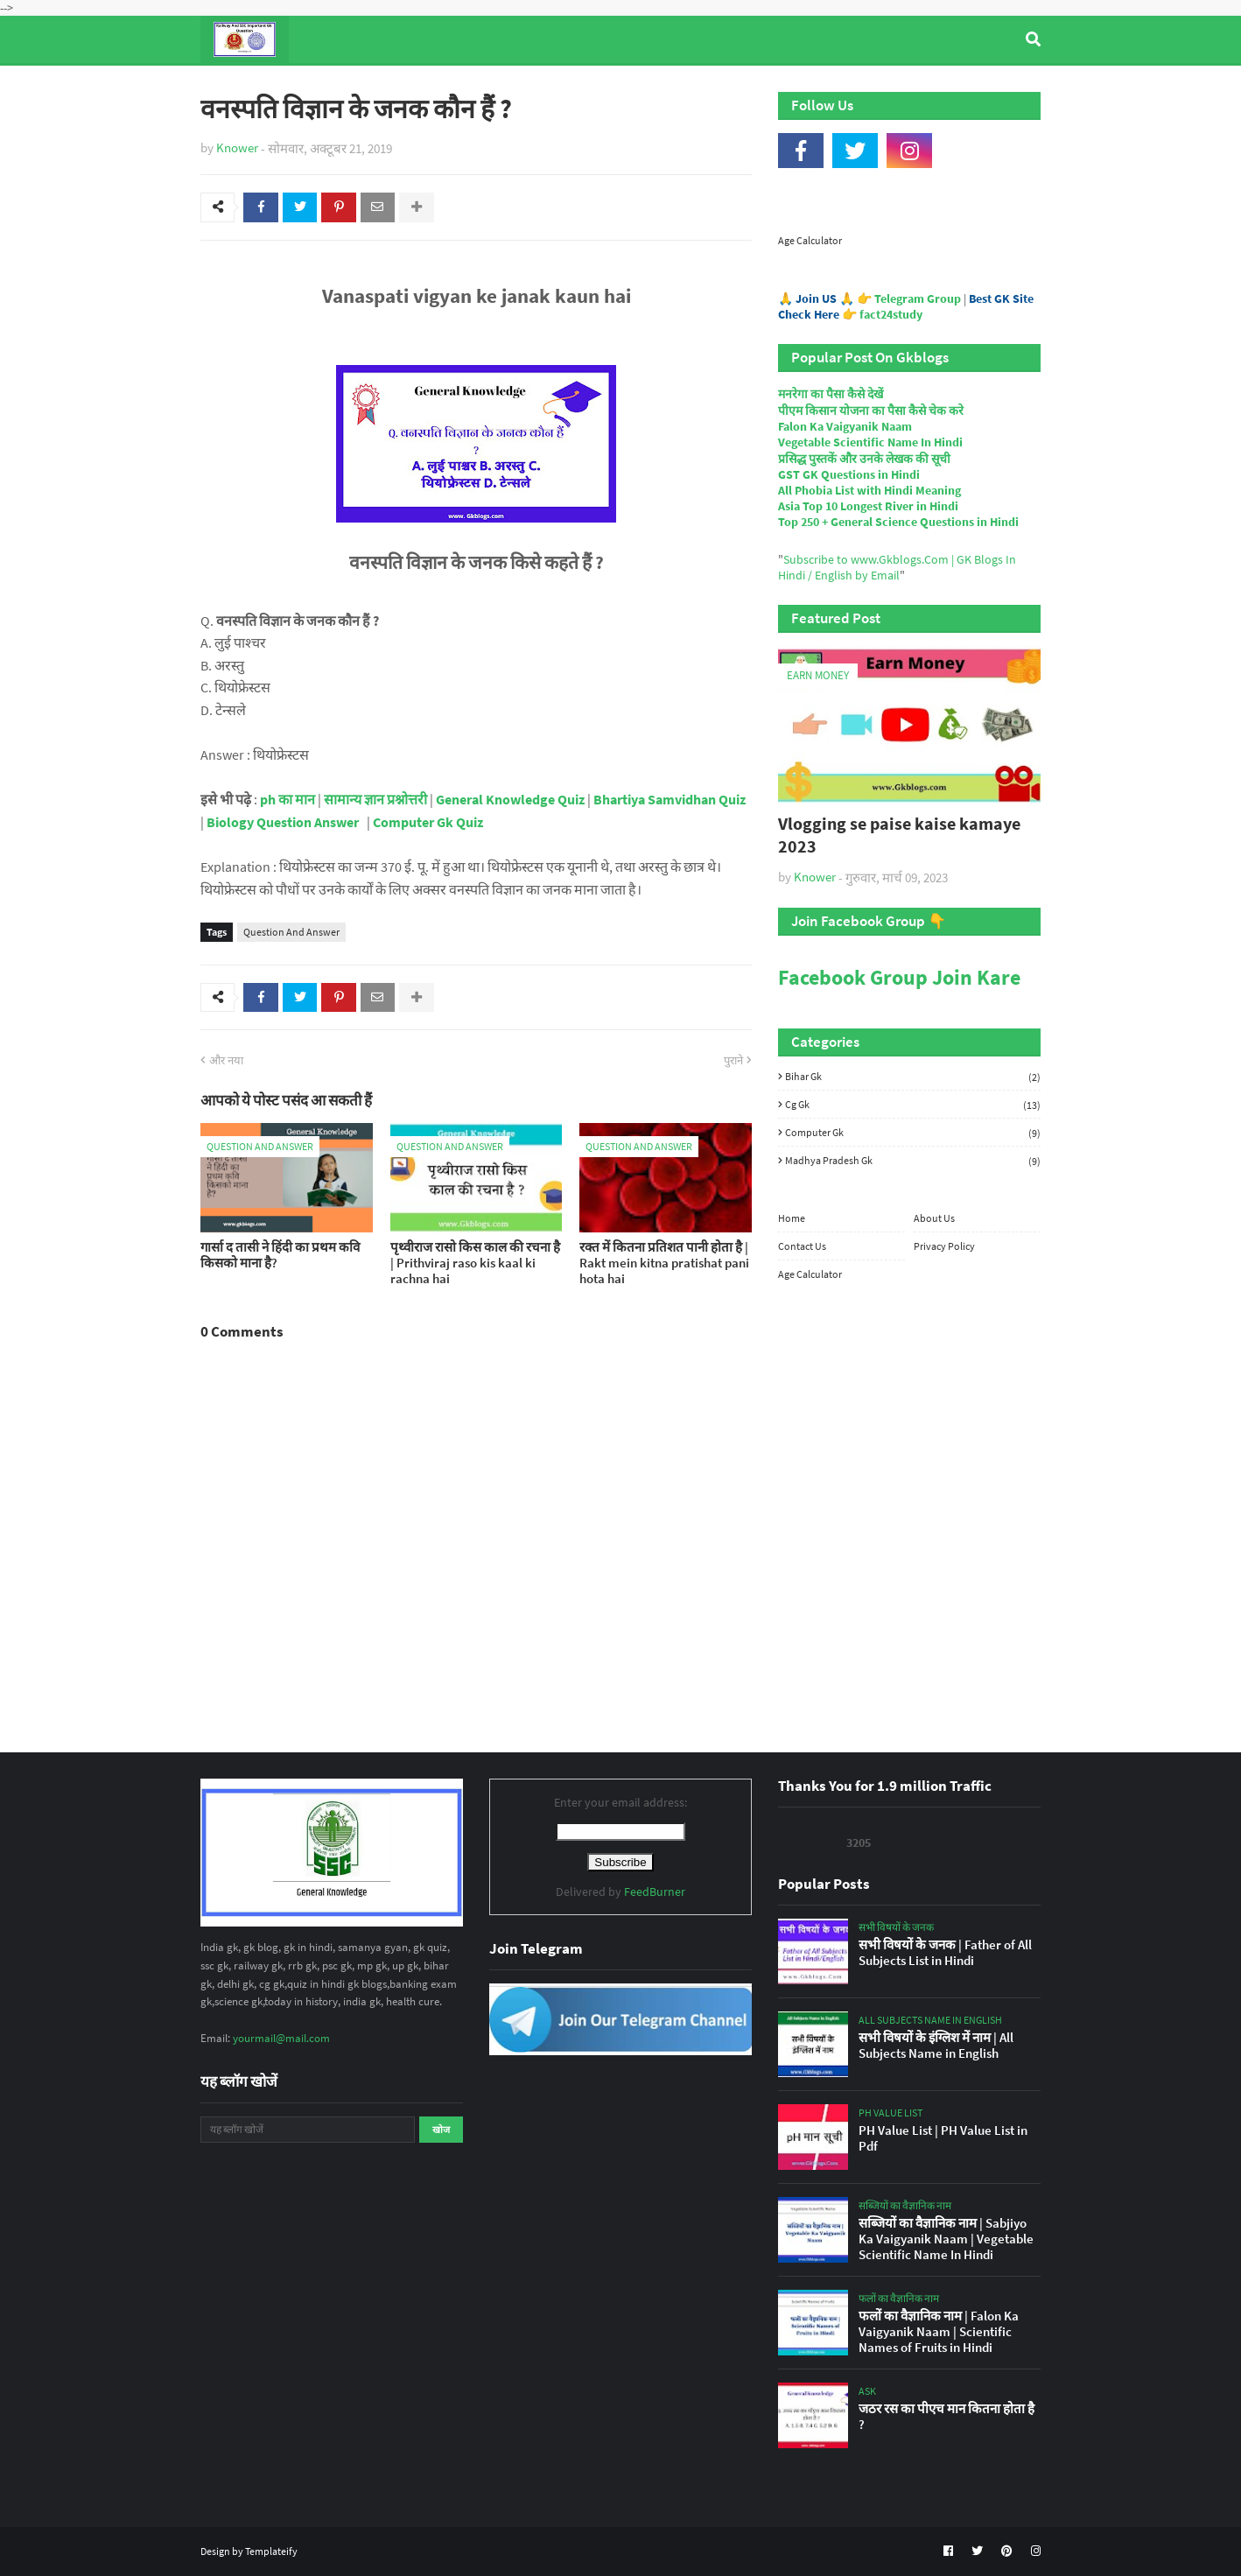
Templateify (271, 2551)
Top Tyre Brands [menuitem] (328, 86)
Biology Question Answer (283, 822)
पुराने (733, 1060)
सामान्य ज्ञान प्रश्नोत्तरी (375, 800)
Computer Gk (913, 1133)
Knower (237, 147)
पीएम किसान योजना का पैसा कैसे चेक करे (871, 410)
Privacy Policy (944, 1246)
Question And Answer (291, 931)
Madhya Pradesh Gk (913, 1160)
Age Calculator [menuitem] (958, 86)
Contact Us (802, 1246)
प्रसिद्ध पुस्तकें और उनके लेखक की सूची (864, 459)
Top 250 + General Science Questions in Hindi (898, 522)
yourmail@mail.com (281, 2038)
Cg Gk (913, 1105)
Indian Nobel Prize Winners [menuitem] (799, 86)
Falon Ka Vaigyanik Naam (845, 426)
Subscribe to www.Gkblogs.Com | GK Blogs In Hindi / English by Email (897, 567)
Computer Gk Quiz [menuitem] (628, 86)
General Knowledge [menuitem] (470, 86)
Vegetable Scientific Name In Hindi (870, 442)
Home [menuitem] (232, 86)
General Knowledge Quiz (510, 800)
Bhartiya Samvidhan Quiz (669, 800)
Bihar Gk (913, 1077)
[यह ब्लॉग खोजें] (307, 2129)
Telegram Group (917, 298)
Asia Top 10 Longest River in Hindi (868, 506)
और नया (226, 1060)
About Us (934, 1218)
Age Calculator (810, 240)
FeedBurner (654, 1891)
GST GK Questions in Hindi (849, 474)
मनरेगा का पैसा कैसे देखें (830, 394)
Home (791, 1218)
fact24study (890, 314)
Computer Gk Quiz (428, 822)
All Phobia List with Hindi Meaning (869, 490)
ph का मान (287, 800)
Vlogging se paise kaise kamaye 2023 (899, 834)
